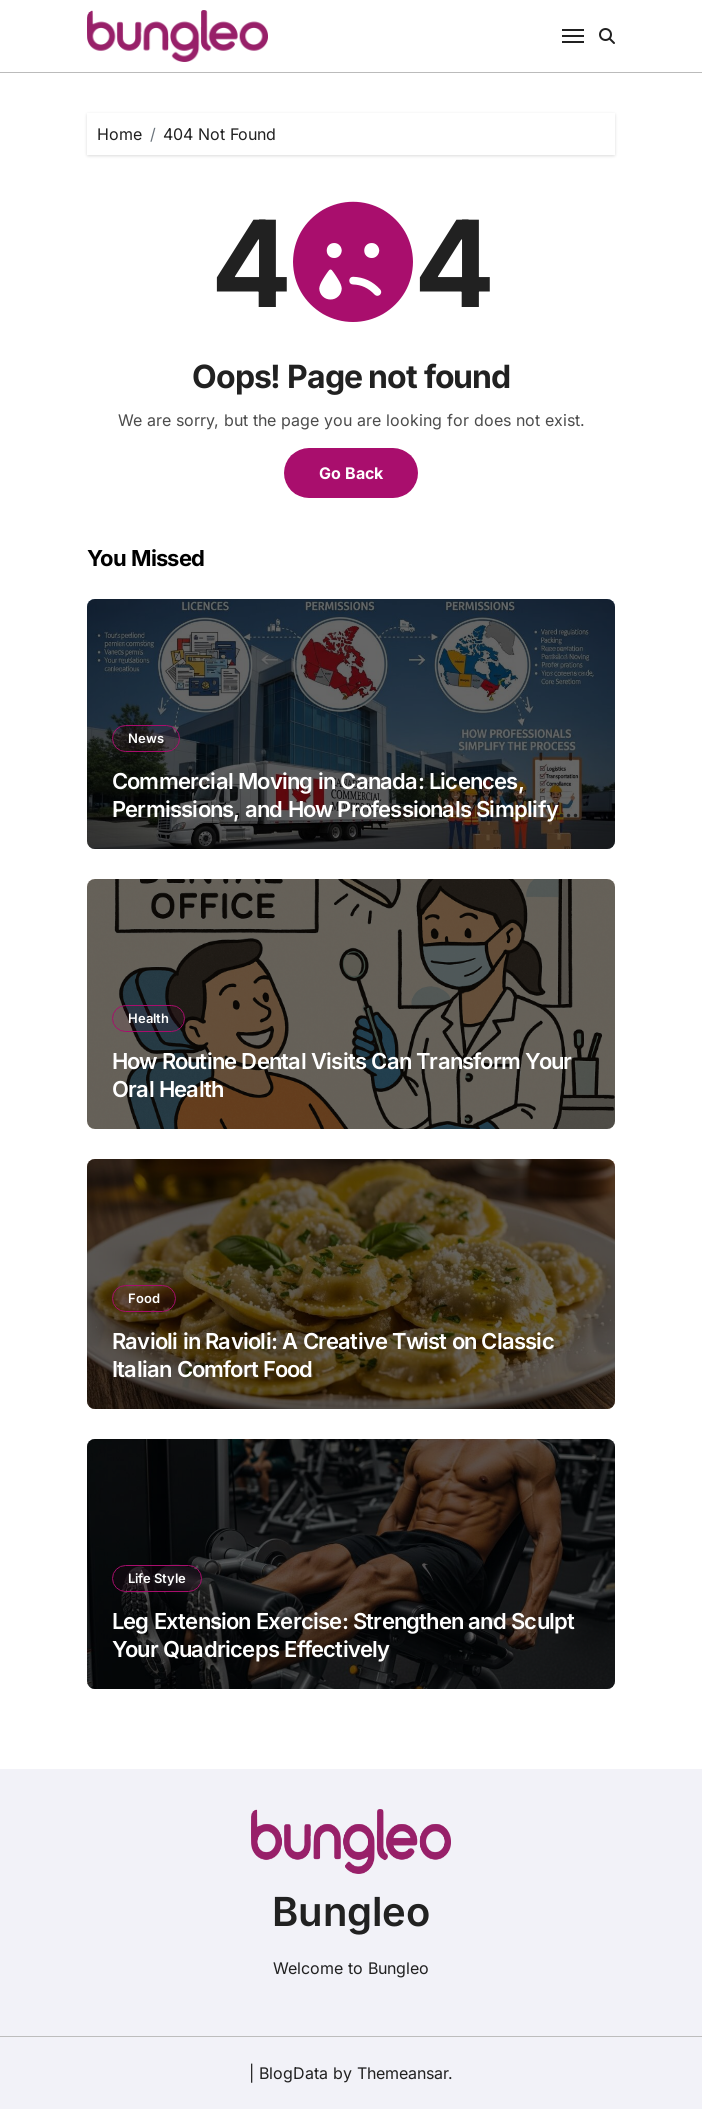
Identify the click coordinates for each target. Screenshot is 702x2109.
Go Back (351, 473)
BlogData (293, 2073)
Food (144, 1298)
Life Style (157, 1578)
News (146, 738)
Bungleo (351, 1911)
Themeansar (402, 2073)
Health (148, 1018)
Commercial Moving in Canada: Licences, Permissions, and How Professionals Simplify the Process (335, 809)
